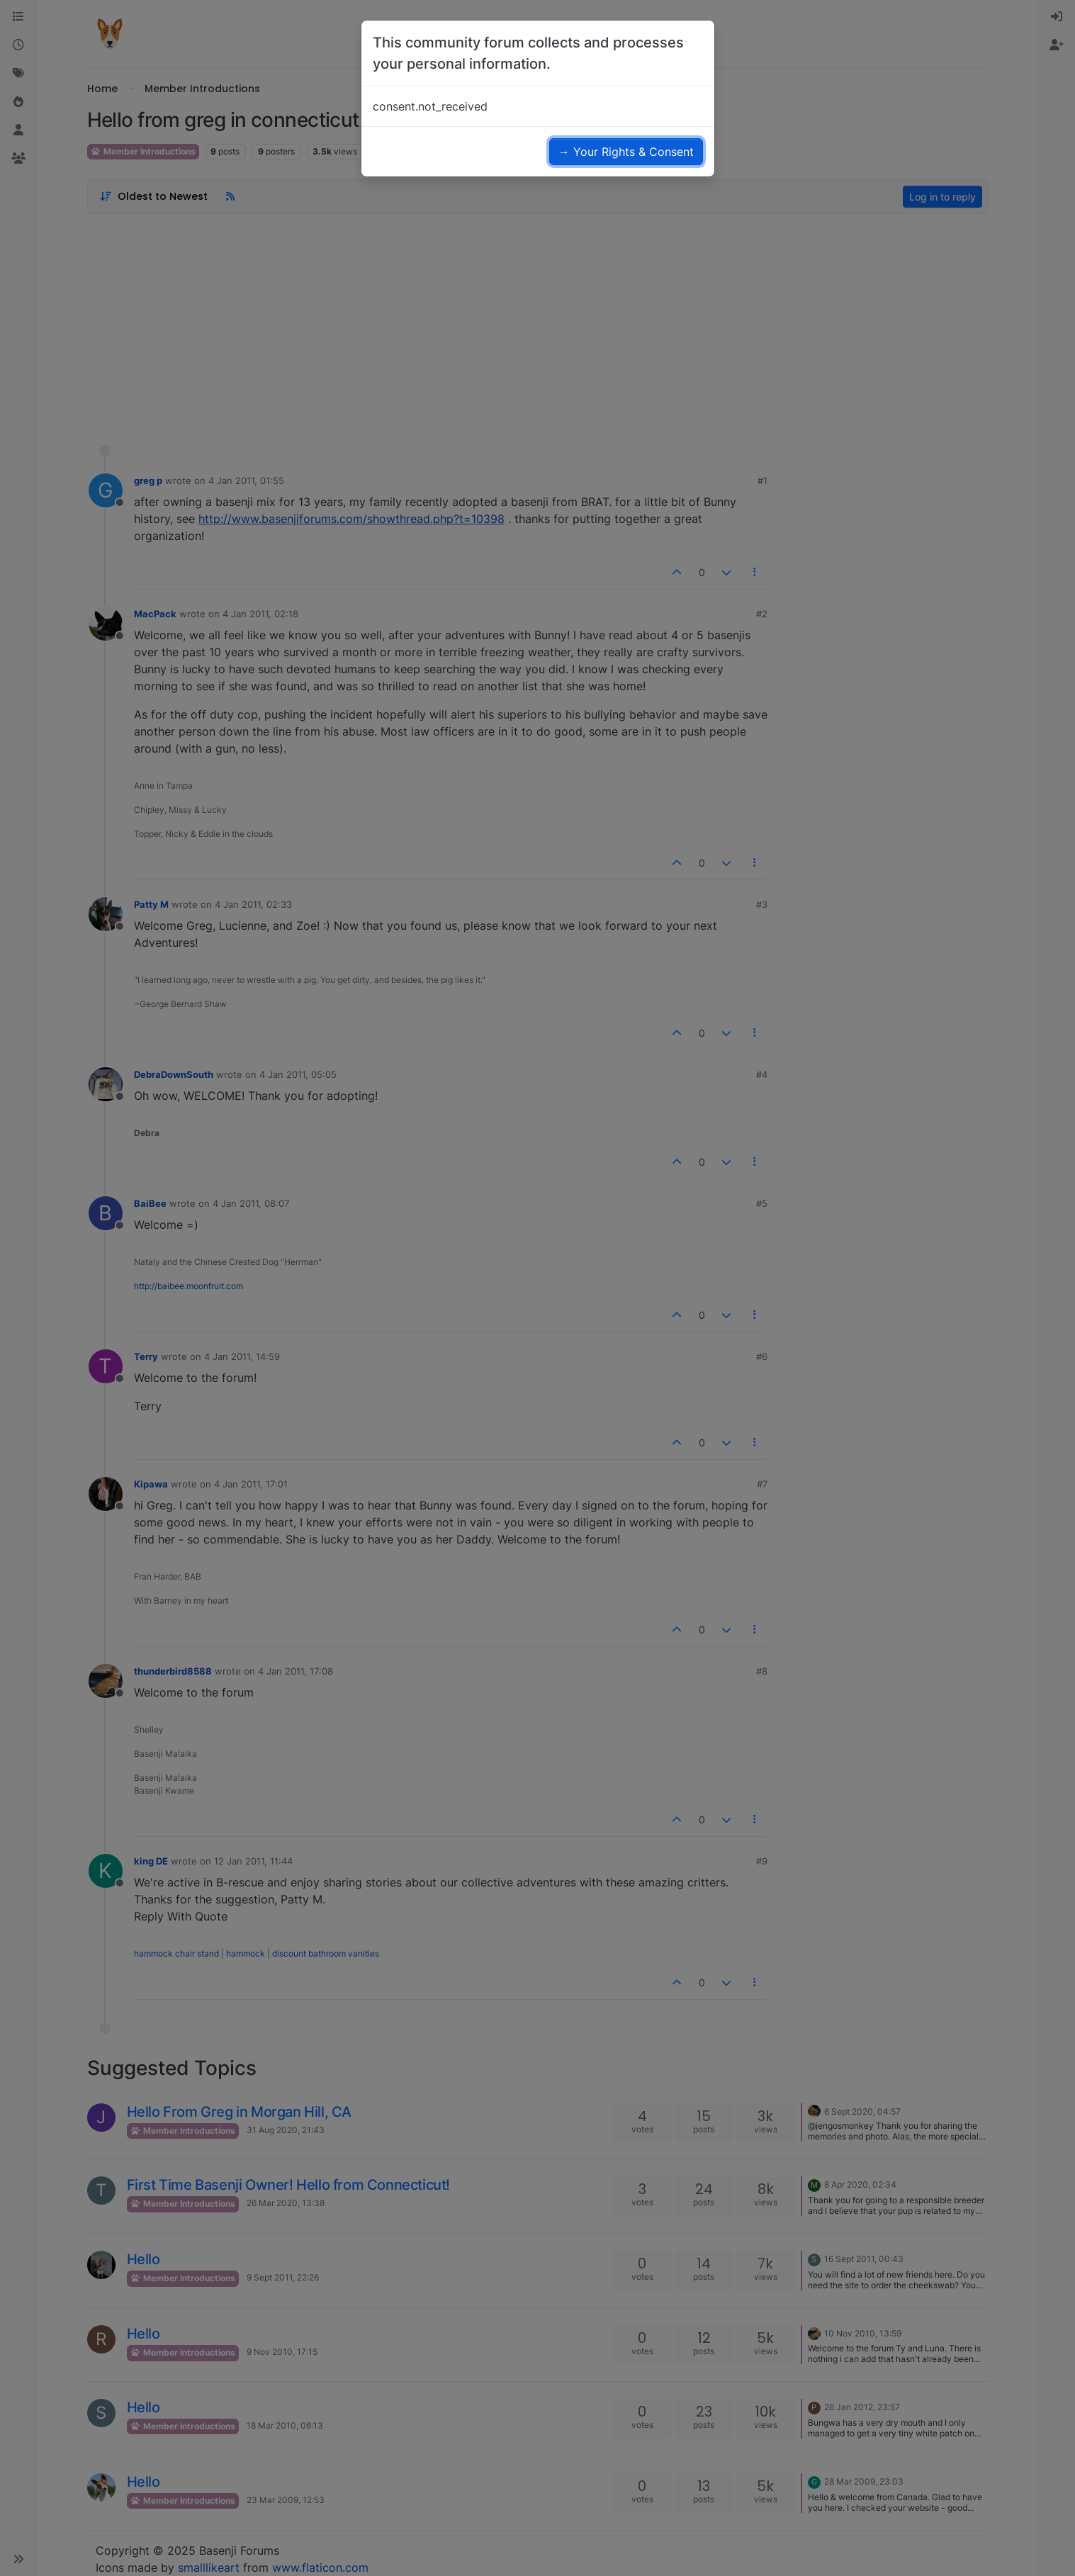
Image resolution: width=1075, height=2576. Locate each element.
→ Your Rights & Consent (626, 152)
